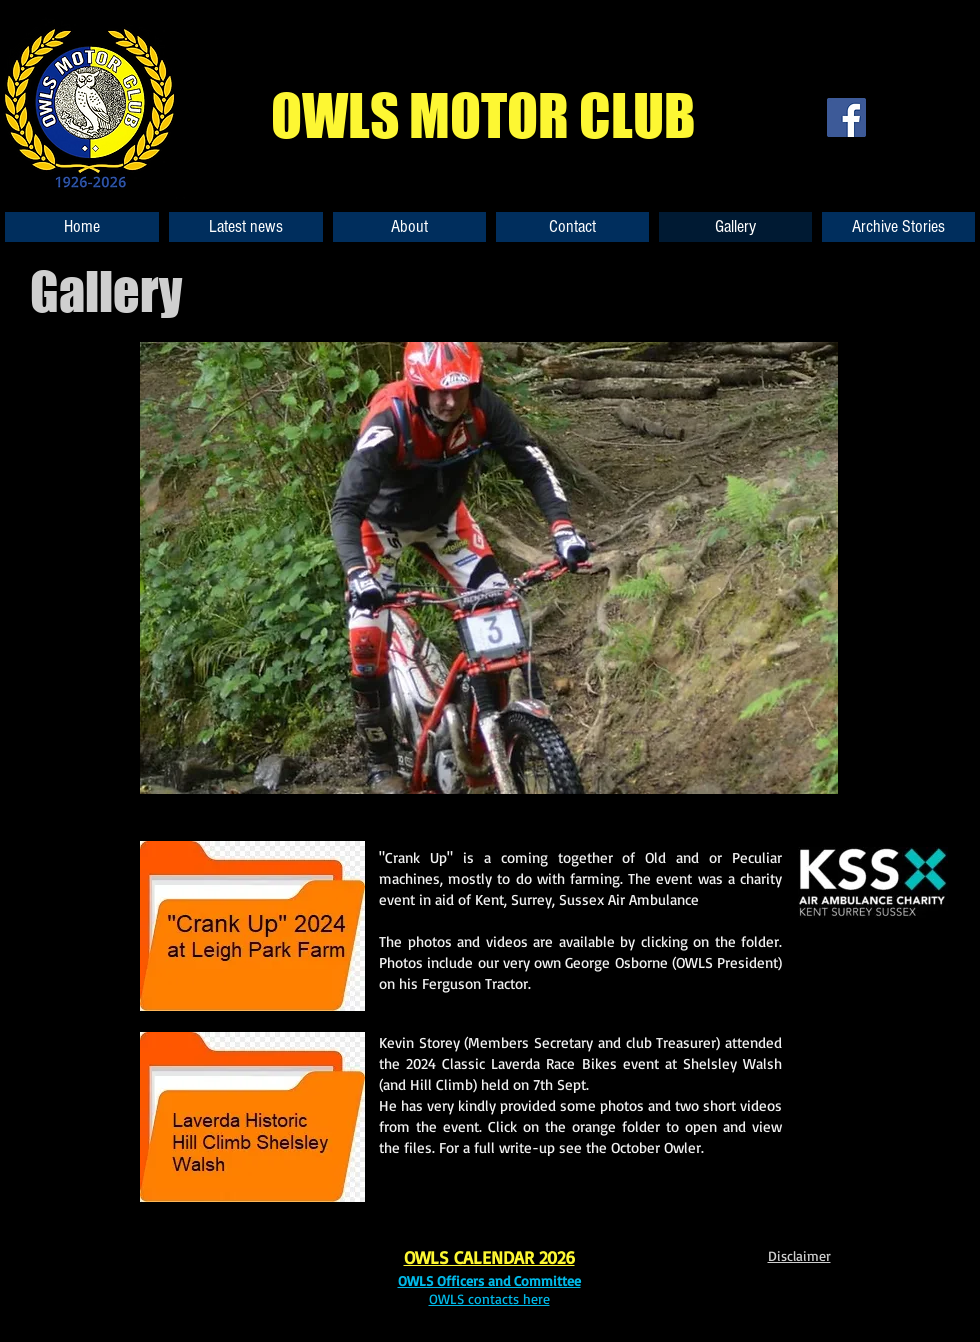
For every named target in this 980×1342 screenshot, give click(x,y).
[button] (489, 568)
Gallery (106, 291)
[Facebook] (846, 117)
